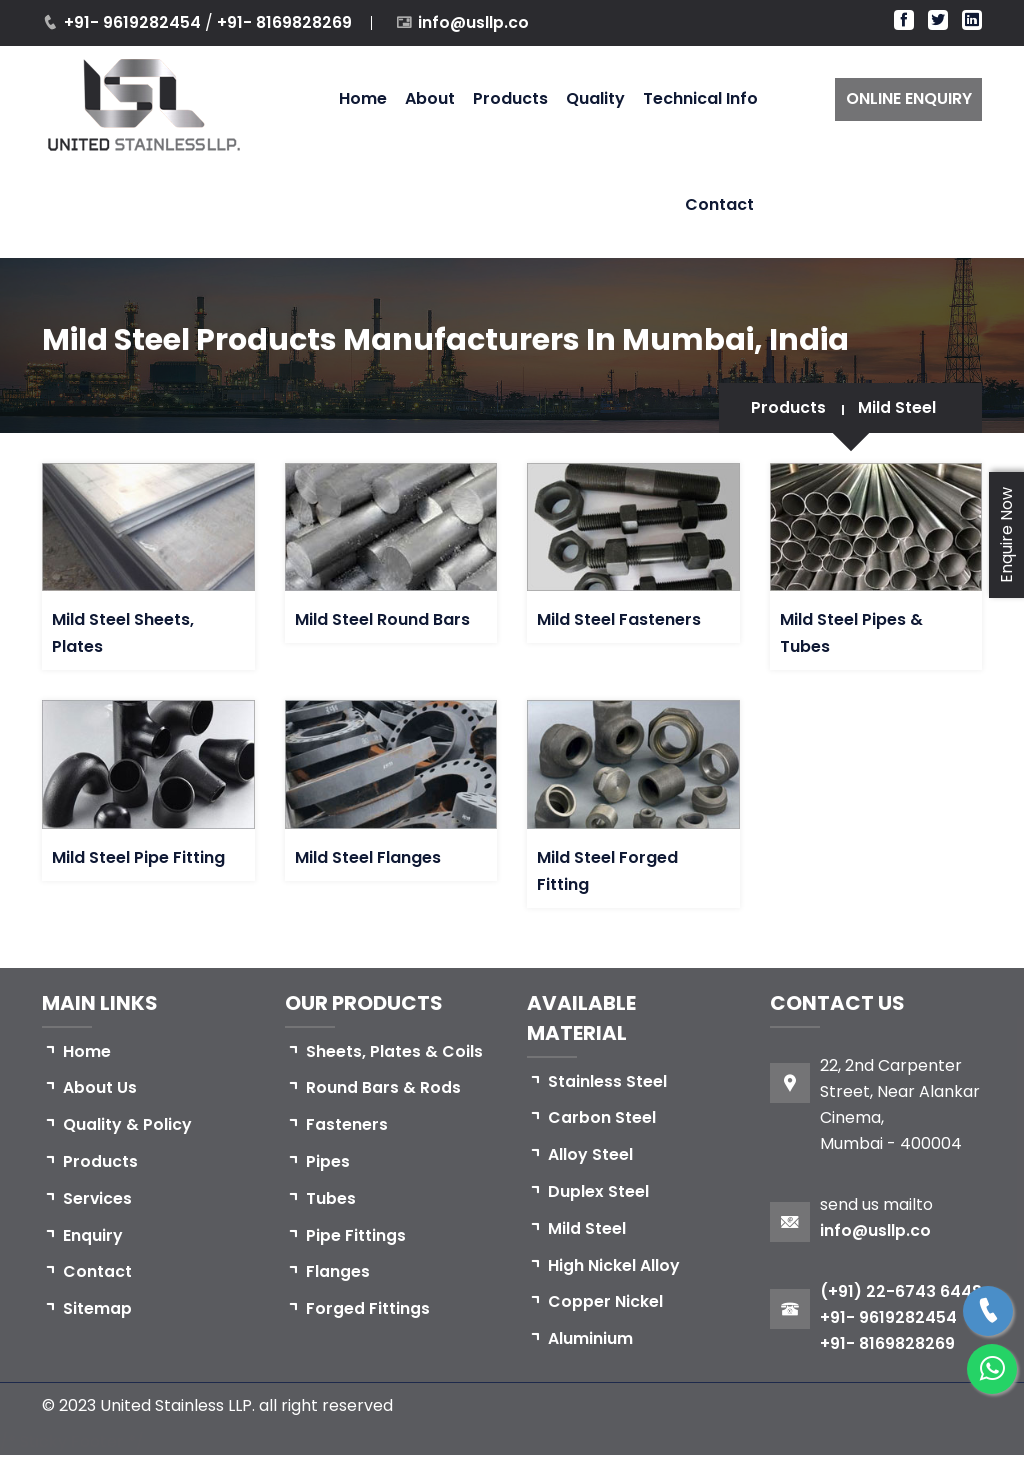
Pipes (328, 1162)
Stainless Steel (607, 1081)
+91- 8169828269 (284, 22)
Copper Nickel (605, 1303)
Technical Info (700, 98)
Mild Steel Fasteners (619, 619)
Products (510, 98)
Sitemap (97, 1310)
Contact (719, 204)
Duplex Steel (598, 1192)
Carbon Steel (602, 1118)
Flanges (338, 1273)
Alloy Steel (590, 1155)
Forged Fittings (368, 1310)
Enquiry (93, 1236)
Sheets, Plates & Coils (394, 1051)
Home (363, 98)
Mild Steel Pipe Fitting (138, 857)
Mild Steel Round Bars (382, 619)
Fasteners (347, 1125)
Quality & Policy (127, 1125)
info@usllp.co (474, 22)
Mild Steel (897, 407)
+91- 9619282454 (134, 22)
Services (98, 1199)
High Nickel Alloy (614, 1266)
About (430, 98)
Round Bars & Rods (383, 1088)
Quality (595, 98)
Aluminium (590, 1340)
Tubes (331, 1199)
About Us (100, 1088)
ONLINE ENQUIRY (909, 98)
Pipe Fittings (356, 1236)
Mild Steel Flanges (368, 857)
